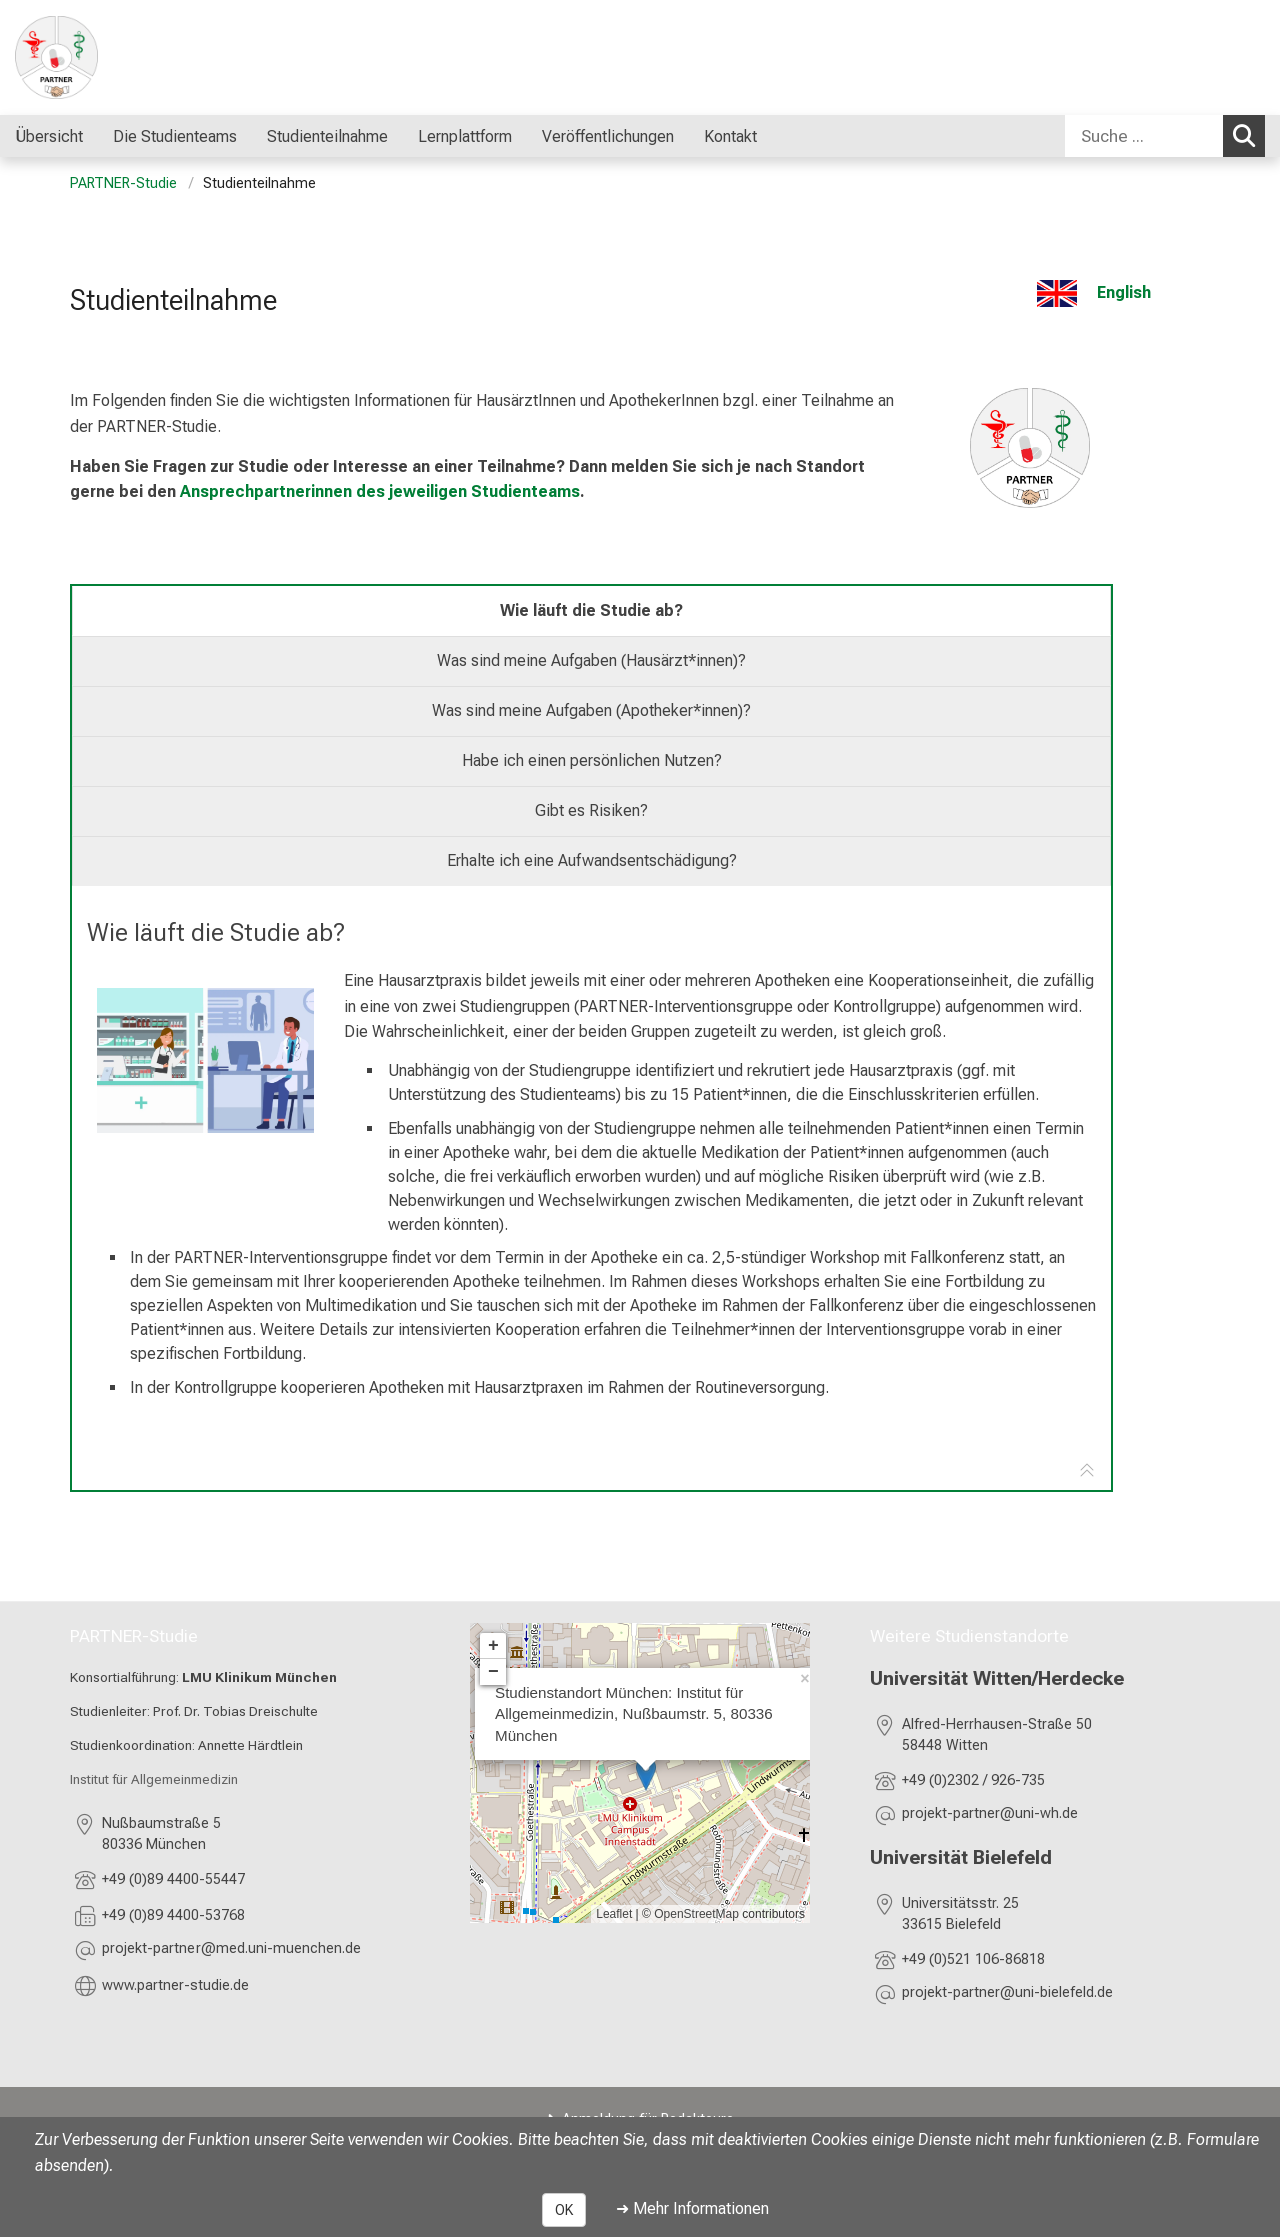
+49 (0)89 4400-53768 (173, 1915)
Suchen (1249, 135)
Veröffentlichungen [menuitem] (608, 136)
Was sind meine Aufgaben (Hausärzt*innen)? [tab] (591, 660)
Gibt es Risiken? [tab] (591, 810)
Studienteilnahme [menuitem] (327, 136)
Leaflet (614, 1914)
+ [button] (493, 1646)
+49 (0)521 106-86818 (975, 1960)
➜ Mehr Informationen (692, 2208)
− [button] (493, 1672)
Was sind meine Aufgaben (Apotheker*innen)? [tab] (591, 710)
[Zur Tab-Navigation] (1087, 1472)
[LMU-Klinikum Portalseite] (135, 57)
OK (564, 2210)
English (1124, 292)
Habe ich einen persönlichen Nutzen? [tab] (592, 760)
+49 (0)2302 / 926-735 (973, 1781)
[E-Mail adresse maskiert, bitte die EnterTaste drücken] (231, 1951)
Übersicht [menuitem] (49, 136)
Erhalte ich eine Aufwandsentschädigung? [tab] (592, 860)
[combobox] (1165, 136)
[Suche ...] (1144, 136)
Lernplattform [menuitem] (465, 136)
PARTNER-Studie (123, 183)
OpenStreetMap (696, 1914)
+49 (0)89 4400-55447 (173, 1880)
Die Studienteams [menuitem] (175, 136)
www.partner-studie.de (175, 1985)
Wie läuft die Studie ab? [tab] (591, 610)
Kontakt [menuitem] (730, 136)
